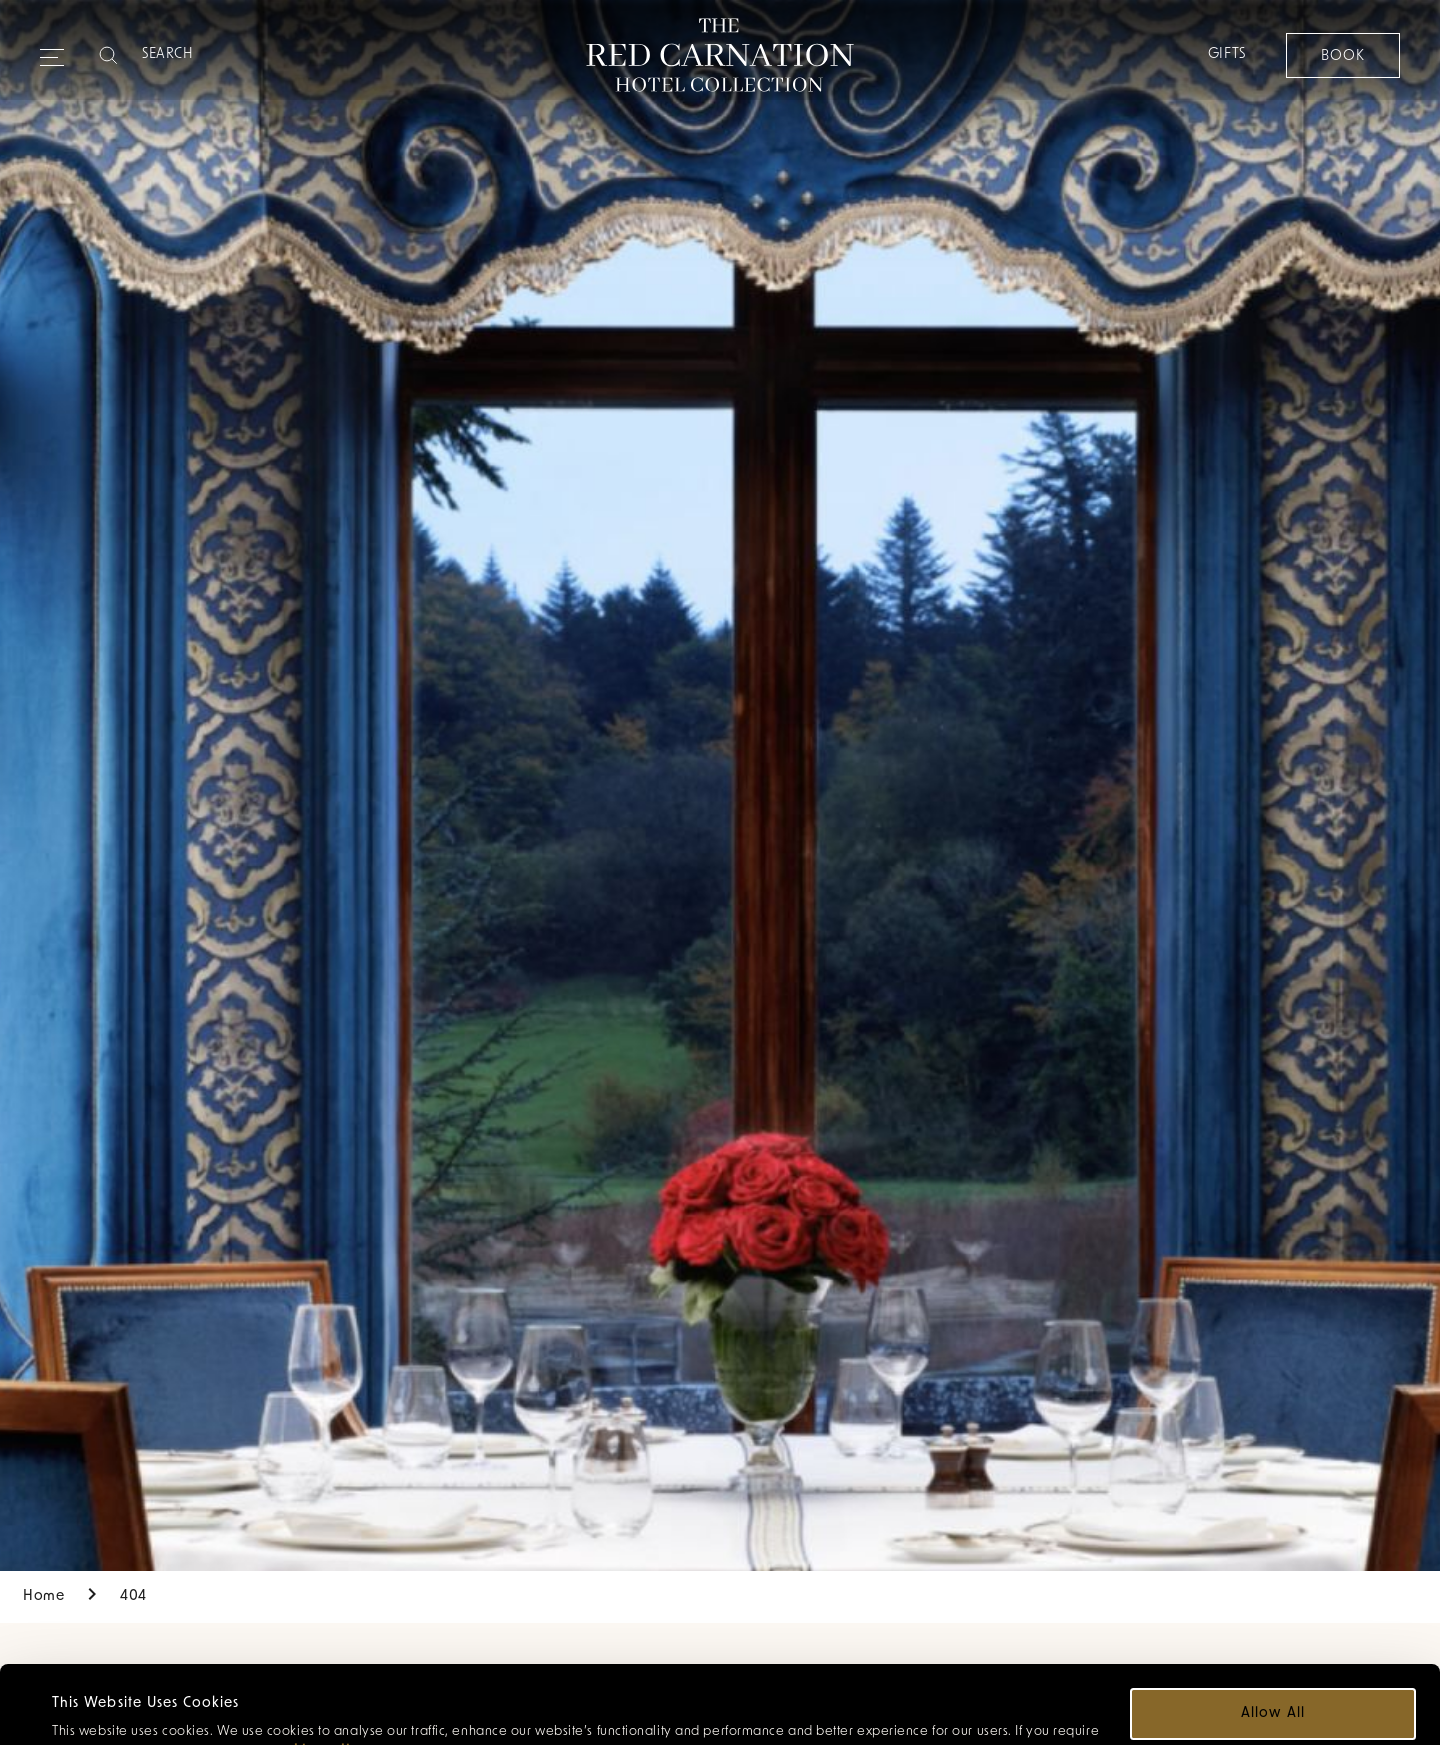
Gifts (1226, 54)
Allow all (1272, 1635)
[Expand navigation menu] (52, 49)
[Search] (221, 55)
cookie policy (316, 1673)
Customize (1274, 1694)
